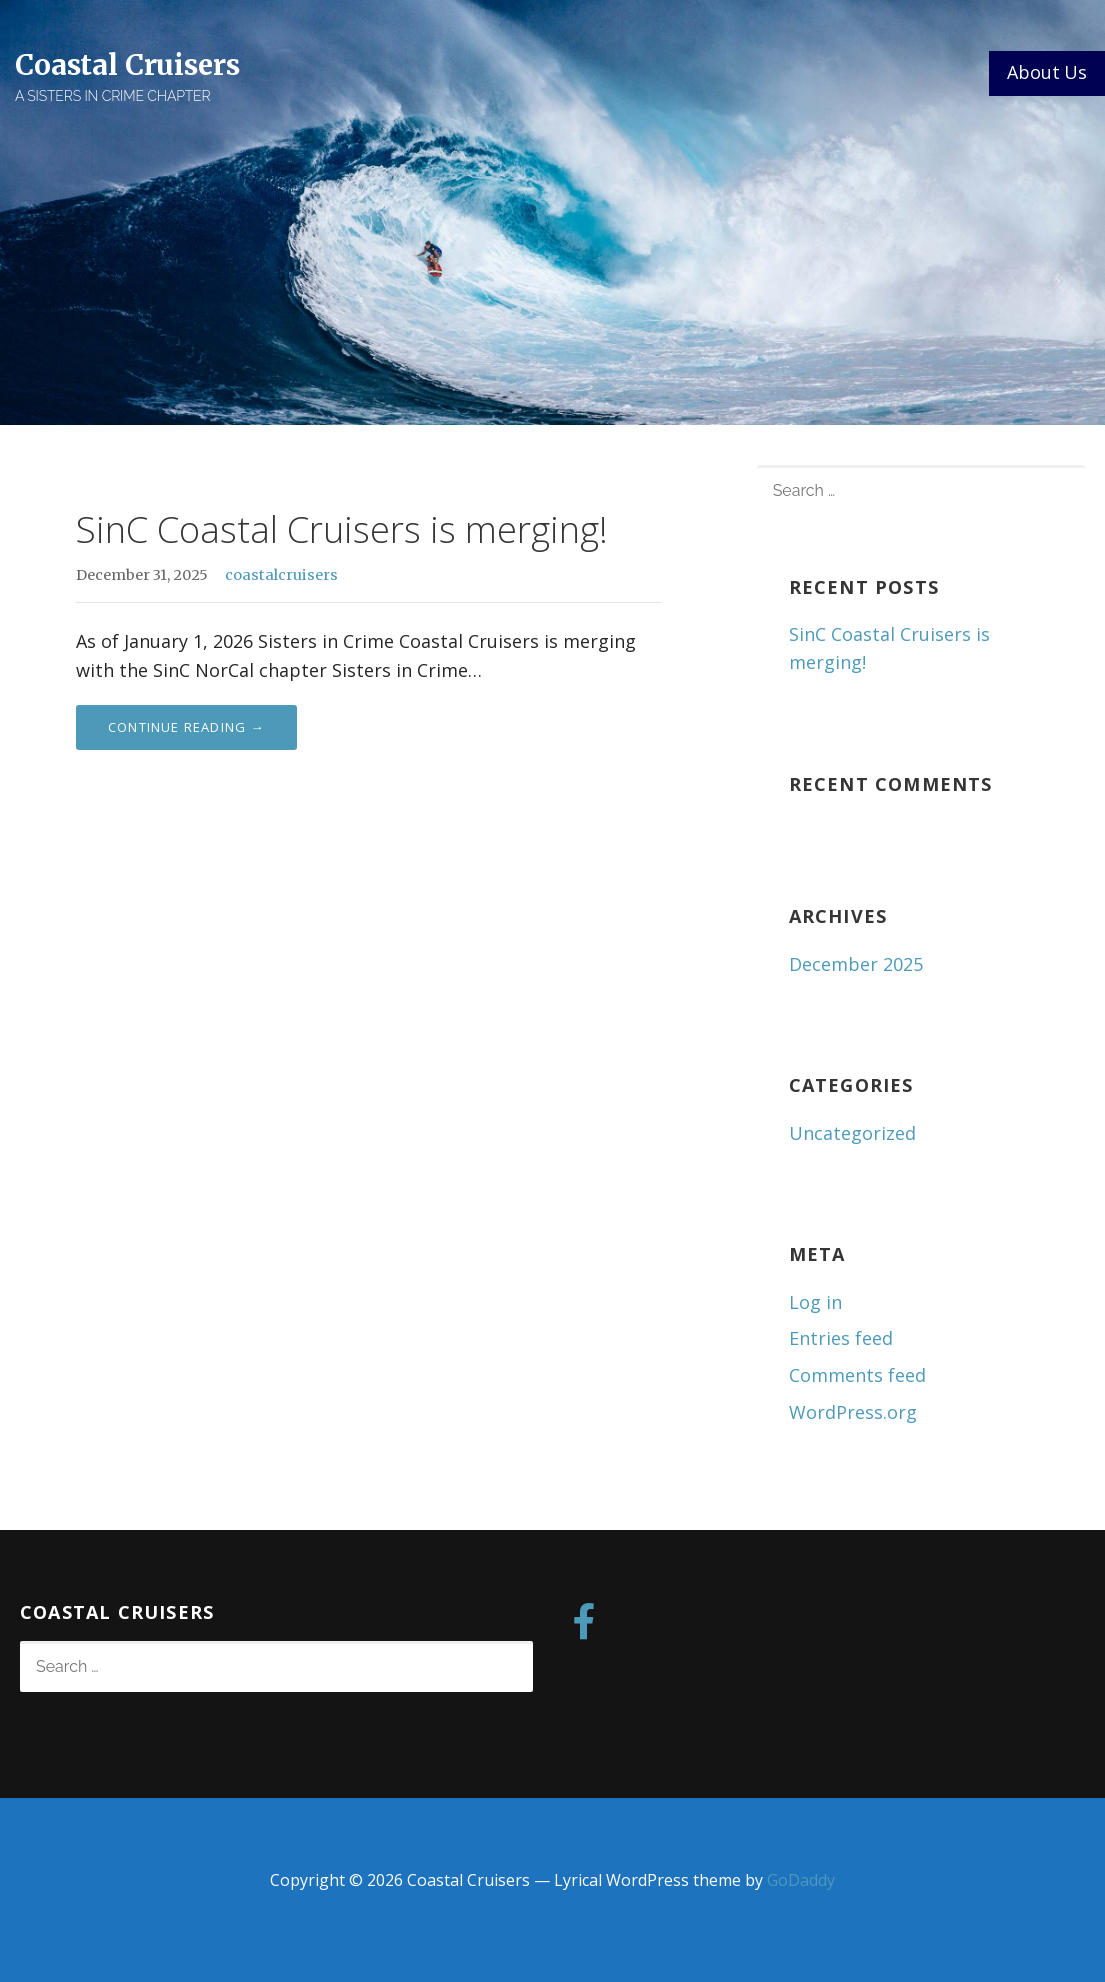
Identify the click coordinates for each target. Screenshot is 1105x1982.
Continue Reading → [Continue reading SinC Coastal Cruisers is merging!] (186, 727)
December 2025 (856, 964)
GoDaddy (801, 1880)
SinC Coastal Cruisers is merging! (342, 529)
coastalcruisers (281, 575)
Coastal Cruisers (127, 65)
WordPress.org (853, 1412)
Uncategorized (852, 1133)
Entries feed (841, 1338)
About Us (1047, 72)
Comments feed (857, 1375)
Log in (815, 1302)
